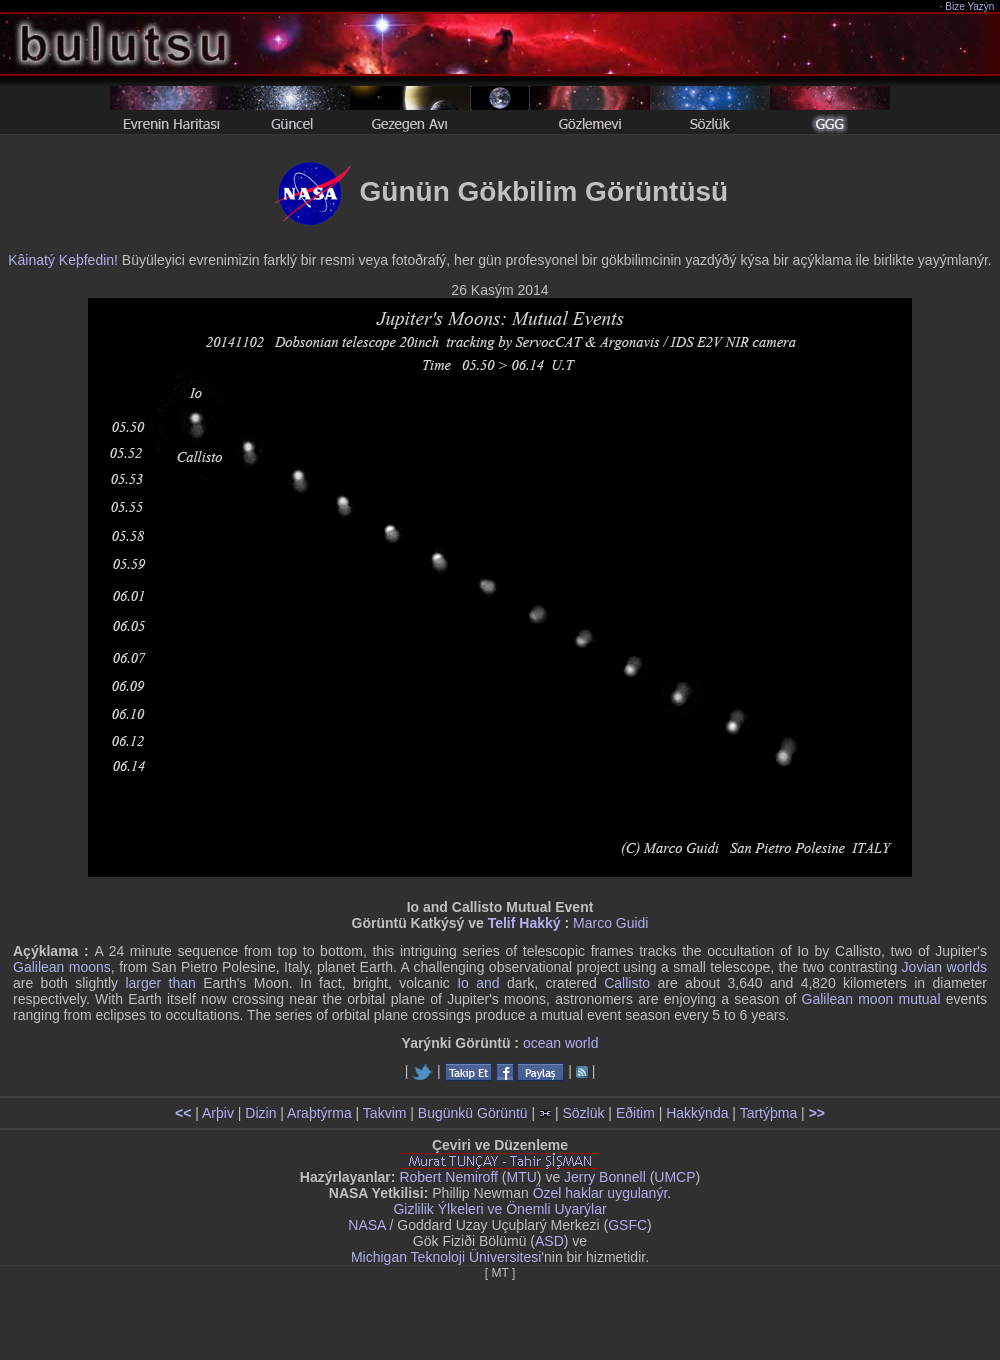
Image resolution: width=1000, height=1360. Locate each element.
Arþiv (218, 1113)
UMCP (674, 1177)
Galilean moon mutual (871, 999)
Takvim (385, 1113)
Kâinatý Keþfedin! (63, 260)
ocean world (561, 1043)
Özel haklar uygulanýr (600, 1193)
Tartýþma (769, 1113)
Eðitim (635, 1113)
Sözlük (583, 1113)
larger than (160, 983)
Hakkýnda (697, 1113)
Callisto (627, 983)
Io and (478, 983)
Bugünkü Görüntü (473, 1113)
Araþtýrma (319, 1113)
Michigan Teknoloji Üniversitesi (446, 1257)
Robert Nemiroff (448, 1177)
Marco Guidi (610, 923)
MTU (522, 1177)
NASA (366, 1225)
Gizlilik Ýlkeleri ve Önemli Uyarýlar (499, 1209)
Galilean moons (62, 967)
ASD (549, 1241)
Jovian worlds (944, 967)
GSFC (627, 1225)
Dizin (260, 1113)
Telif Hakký (524, 923)
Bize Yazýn (970, 6)
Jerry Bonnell (605, 1177)
